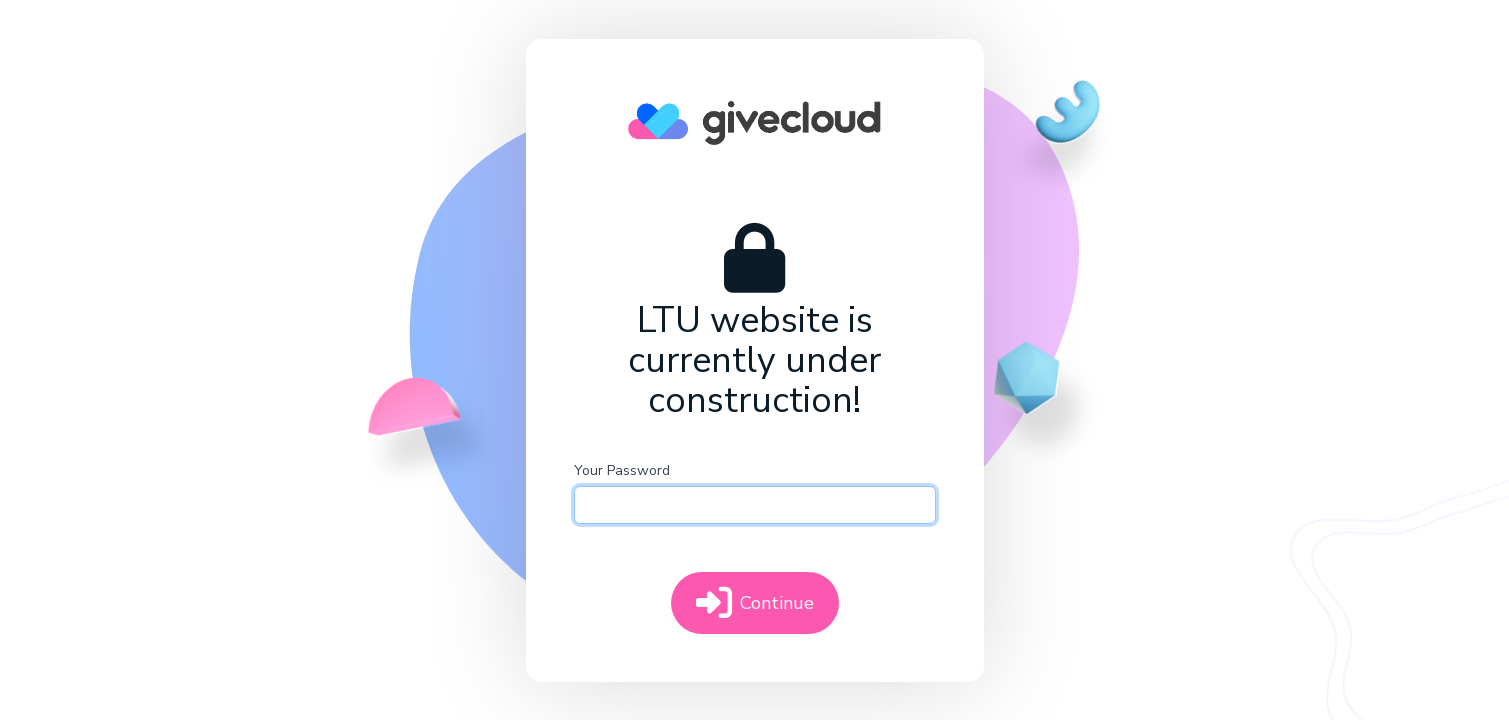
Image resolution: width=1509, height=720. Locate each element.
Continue (755, 603)
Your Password (622, 470)
